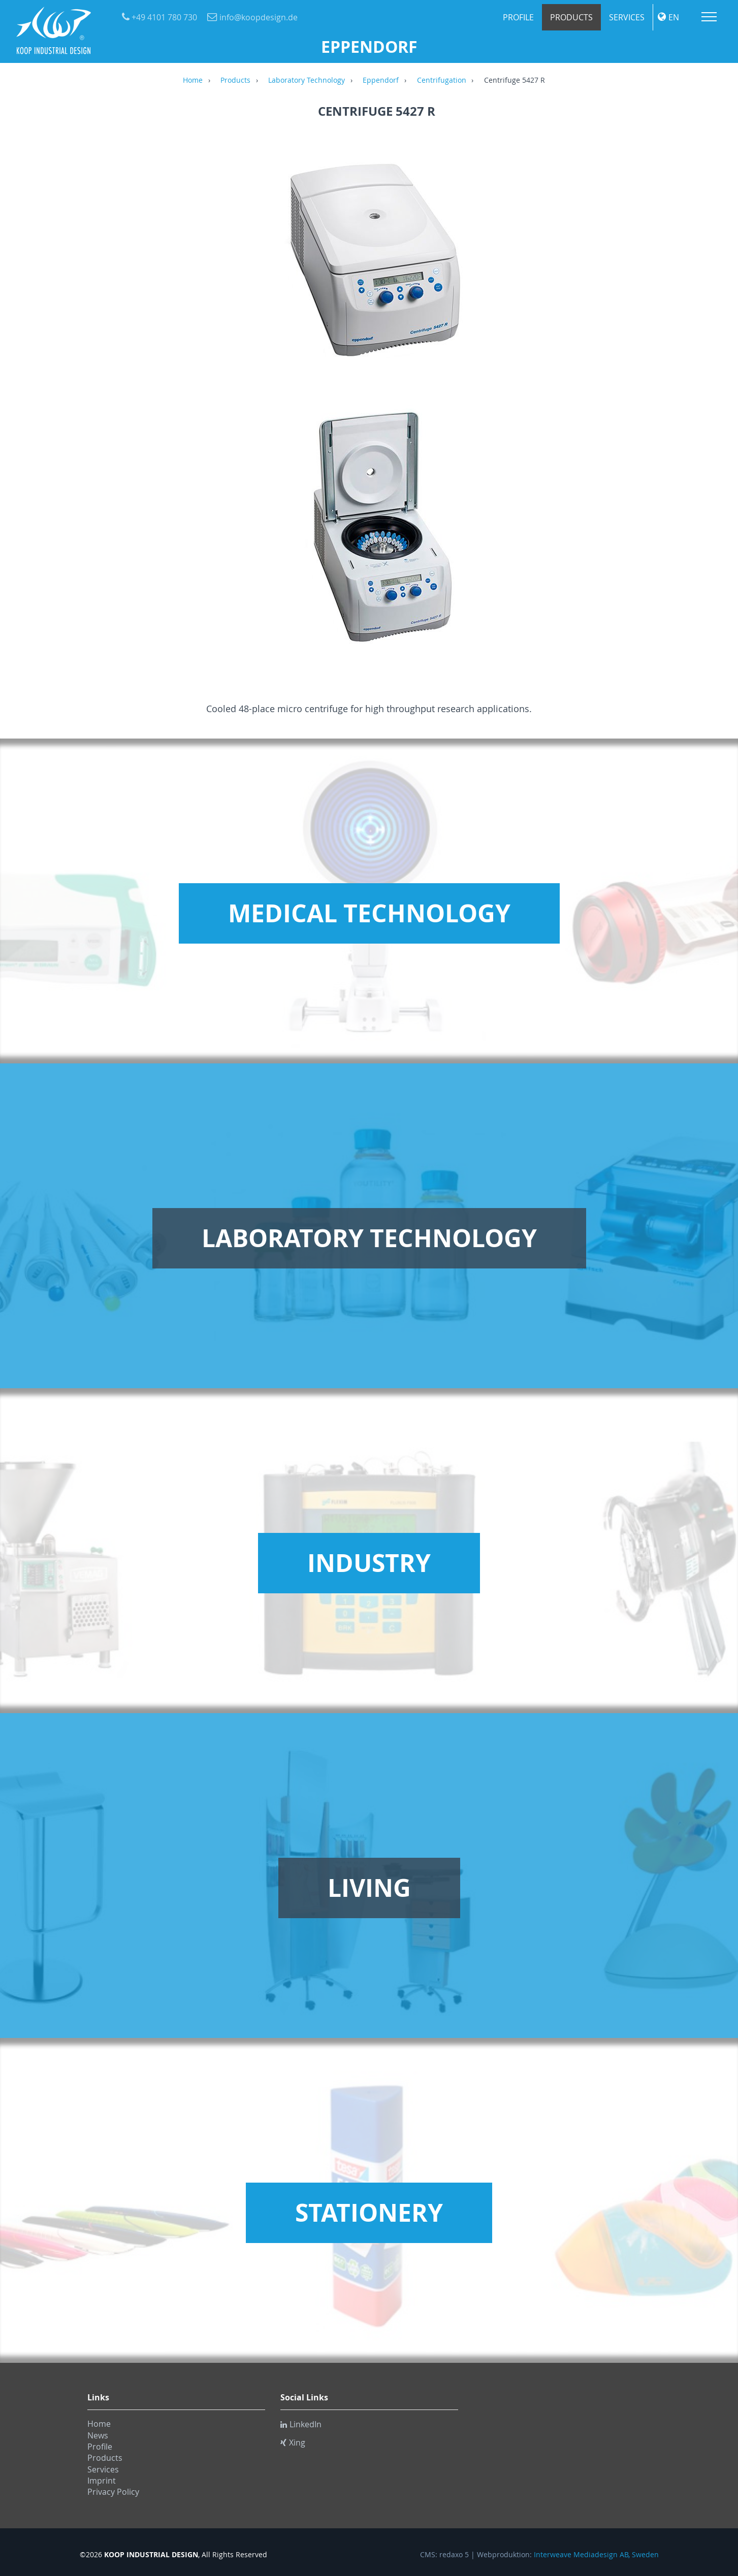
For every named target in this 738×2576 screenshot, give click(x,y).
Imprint (101, 2480)
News (97, 2435)
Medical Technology (369, 913)
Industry (369, 1563)
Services (627, 17)
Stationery (369, 2212)
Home (193, 80)
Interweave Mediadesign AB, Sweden (596, 2554)
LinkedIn (301, 2424)
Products (571, 17)
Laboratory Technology (306, 80)
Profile (518, 17)
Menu (709, 16)
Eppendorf (381, 80)
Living (369, 1887)
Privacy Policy (113, 2491)
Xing (292, 2442)
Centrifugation (441, 80)
